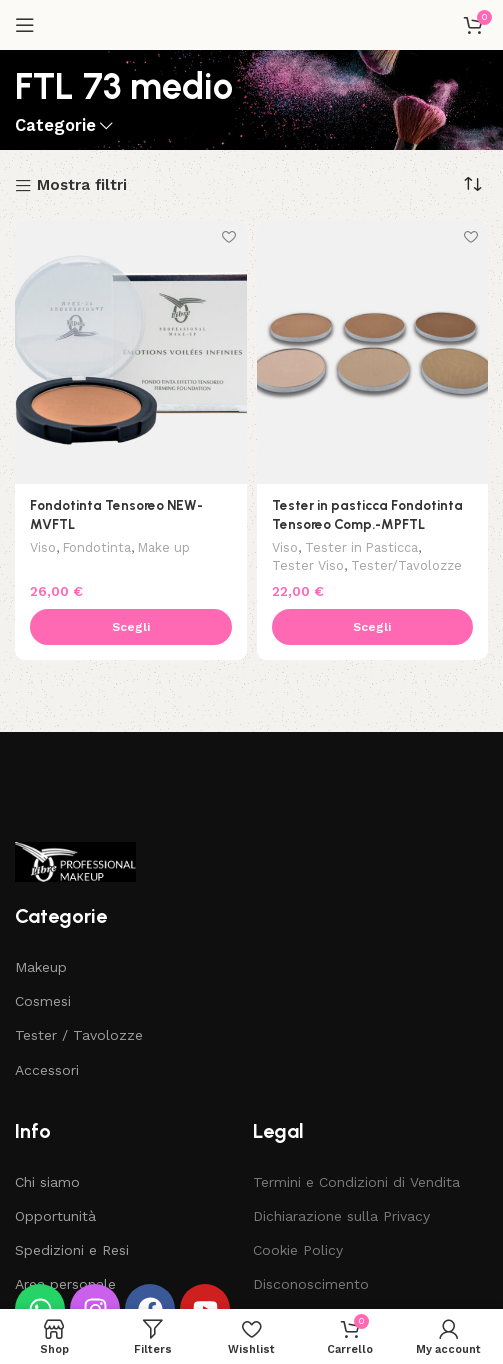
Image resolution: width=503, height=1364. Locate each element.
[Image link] (75, 861)
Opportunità (55, 1216)
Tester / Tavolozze (79, 1035)
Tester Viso (308, 565)
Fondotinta (97, 547)
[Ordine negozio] (473, 185)
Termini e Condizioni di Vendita (356, 1182)
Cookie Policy (298, 1250)
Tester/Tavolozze (406, 565)
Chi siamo (47, 1182)
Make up (164, 547)
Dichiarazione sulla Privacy (341, 1216)
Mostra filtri (82, 186)
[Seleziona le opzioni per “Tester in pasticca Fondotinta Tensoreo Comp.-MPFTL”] (373, 627)
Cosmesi (43, 1001)
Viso (43, 547)
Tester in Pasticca (361, 547)
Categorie (55, 126)
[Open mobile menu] (25, 25)
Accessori (47, 1070)
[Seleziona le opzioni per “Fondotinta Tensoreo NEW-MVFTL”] (131, 627)
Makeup (41, 967)
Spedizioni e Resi (72, 1250)
